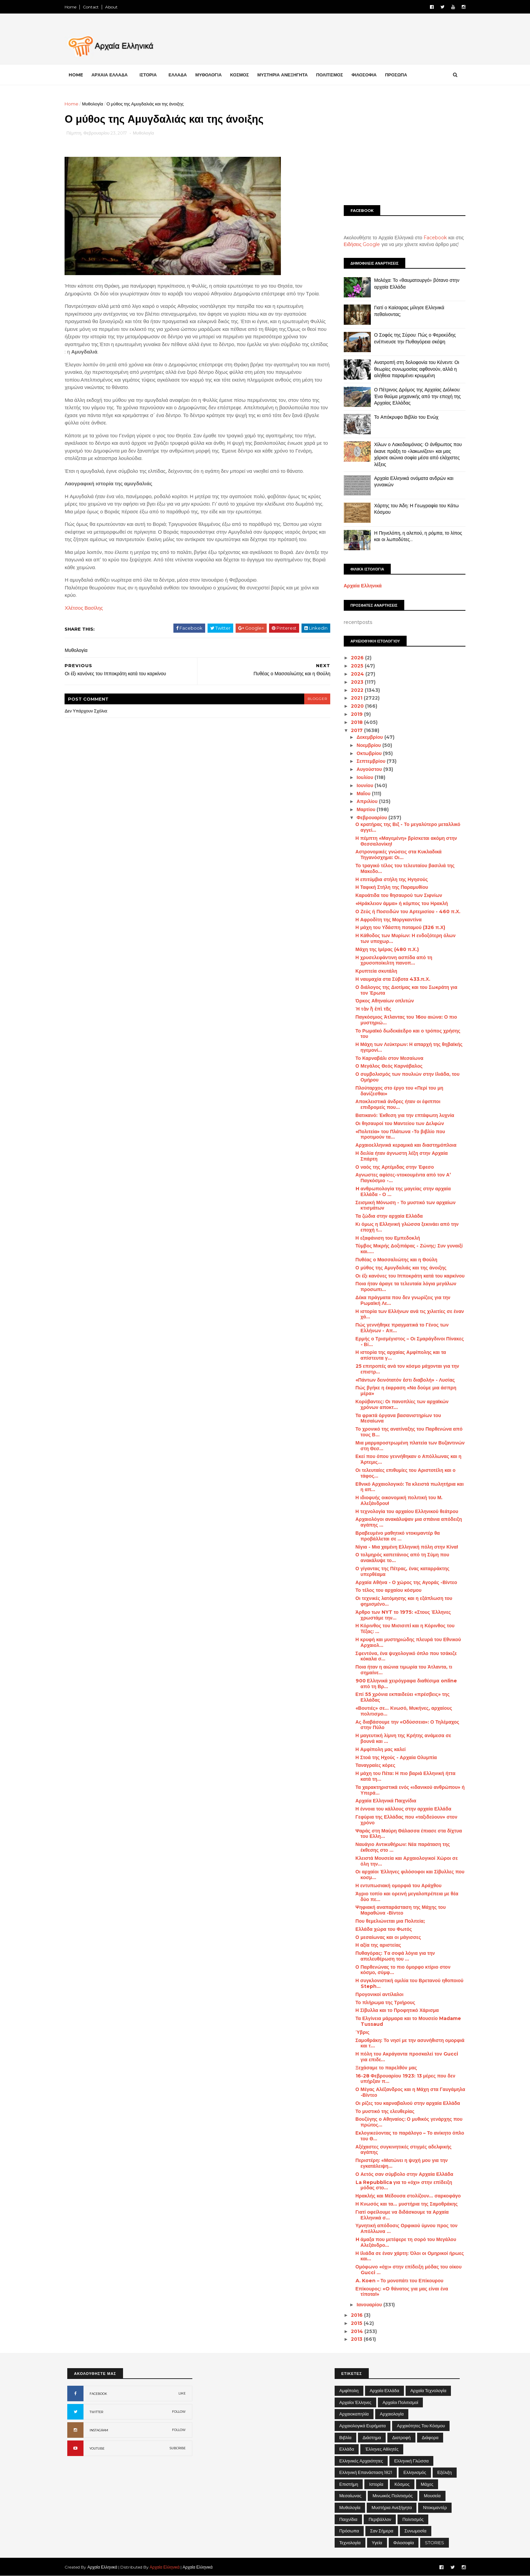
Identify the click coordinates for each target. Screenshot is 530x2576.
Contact (93, 6)
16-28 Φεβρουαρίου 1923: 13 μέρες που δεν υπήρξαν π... (403, 2079)
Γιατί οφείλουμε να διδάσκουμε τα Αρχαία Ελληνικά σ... (399, 2215)
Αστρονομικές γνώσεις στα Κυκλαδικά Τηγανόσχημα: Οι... (396, 854)
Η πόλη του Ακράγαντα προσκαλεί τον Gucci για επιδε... (404, 2057)
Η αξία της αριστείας (376, 1945)
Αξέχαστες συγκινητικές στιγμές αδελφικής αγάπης (401, 2150)
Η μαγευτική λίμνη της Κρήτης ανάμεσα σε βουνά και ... (401, 1738)
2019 (355, 714)
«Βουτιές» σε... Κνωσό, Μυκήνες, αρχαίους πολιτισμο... (401, 1711)
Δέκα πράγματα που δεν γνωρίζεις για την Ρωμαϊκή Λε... (400, 1300)
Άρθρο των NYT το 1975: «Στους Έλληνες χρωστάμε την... (400, 1615)
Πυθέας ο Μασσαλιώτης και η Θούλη (394, 1260)
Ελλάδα (346, 2449)
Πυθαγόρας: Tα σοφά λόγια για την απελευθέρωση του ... (392, 1956)
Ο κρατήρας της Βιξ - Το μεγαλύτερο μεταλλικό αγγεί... (405, 827)
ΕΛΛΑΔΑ (180, 74)
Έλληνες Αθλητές (382, 2449)
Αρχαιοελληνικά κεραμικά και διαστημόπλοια (403, 1145)
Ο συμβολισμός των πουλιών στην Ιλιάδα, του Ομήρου (405, 1077)
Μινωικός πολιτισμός (392, 2495)
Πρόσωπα (349, 2530)
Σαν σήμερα (381, 2530)
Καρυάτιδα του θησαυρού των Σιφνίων (396, 895)
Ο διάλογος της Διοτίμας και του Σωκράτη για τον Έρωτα (404, 990)
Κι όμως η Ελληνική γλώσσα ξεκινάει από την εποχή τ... (404, 1227)
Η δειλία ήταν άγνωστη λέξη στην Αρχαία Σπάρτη (399, 1156)
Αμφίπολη (349, 2390)
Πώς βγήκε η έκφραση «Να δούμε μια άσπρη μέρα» (403, 1390)
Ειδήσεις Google (359, 244)
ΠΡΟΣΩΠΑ (399, 74)
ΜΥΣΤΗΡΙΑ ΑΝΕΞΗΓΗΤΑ (285, 74)
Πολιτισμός (413, 2519)
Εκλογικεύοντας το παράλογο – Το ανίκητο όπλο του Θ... (407, 2136)
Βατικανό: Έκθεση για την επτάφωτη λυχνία (402, 1115)
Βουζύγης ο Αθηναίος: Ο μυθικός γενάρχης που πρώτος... (406, 2122)
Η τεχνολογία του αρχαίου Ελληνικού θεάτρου (404, 1511)
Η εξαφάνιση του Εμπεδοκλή (385, 1238)
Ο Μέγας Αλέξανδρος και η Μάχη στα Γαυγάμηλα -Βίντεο (407, 2092)
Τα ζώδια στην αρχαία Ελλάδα (386, 1216)
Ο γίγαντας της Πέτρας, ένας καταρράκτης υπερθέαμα (400, 1571)
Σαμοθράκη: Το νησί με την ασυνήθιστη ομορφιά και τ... (407, 2043)
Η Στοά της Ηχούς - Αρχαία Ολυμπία (393, 1757)
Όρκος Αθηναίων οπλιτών (382, 1001)
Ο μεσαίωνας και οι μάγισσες (385, 1937)
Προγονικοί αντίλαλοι (377, 1994)
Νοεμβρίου (367, 745)
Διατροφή (401, 2437)
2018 (355, 722)
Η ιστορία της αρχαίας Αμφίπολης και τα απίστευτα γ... (398, 1355)
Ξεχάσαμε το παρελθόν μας (383, 2068)
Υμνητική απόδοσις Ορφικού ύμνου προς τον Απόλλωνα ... (404, 2228)
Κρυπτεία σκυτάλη (373, 971)
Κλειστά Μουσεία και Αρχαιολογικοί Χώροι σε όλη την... (404, 1861)
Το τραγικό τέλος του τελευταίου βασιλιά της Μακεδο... (402, 868)
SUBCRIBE (178, 2448)
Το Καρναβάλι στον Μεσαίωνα (387, 1058)
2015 (354, 2323)
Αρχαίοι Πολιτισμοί (400, 2402)
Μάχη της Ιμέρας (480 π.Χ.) (384, 949)
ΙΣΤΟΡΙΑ (150, 74)
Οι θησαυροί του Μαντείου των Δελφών (397, 1123)
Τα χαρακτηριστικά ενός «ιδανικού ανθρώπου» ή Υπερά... (407, 1790)
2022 (355, 690)
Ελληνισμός (414, 2472)
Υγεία (377, 2542)
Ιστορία (376, 2484)
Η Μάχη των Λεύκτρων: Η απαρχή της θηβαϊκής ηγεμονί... (406, 1047)
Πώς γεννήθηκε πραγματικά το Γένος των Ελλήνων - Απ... (399, 1328)
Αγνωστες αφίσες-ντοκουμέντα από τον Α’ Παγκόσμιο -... (400, 1178)
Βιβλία (345, 2437)
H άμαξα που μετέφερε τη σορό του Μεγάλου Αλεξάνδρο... (403, 2242)
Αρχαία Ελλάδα (384, 2390)
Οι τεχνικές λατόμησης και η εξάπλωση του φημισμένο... (401, 1601)
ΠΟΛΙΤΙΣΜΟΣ (332, 74)
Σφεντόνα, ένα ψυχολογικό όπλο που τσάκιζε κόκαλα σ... (403, 1656)
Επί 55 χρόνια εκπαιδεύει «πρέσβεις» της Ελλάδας (400, 1697)
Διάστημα (372, 2437)
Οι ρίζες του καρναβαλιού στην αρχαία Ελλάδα (405, 2103)
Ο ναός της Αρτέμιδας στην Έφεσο (392, 1167)
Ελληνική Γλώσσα (411, 2460)
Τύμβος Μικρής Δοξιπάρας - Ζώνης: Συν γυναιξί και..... (406, 1249)
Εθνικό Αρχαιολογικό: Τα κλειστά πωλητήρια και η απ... (407, 1487)
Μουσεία (432, 2495)
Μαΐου (361, 794)
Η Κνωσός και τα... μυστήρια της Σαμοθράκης (404, 2204)
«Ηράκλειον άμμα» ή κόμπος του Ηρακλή (399, 903)
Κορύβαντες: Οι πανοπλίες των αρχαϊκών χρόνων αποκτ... (399, 1404)
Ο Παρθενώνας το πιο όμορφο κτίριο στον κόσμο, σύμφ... (400, 1970)
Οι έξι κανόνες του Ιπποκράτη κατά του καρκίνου (407, 1276)
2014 (355, 2331)
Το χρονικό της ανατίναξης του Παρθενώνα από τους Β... (406, 1432)
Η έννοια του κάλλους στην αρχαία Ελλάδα (401, 1809)
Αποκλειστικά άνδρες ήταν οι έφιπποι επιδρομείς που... (395, 1104)
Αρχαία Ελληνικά (360, 586)
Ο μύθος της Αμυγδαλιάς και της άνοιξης (398, 1268)
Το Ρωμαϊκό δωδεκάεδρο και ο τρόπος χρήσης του (405, 1034)
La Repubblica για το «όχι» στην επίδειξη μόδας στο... (401, 2185)
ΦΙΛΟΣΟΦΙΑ (366, 74)
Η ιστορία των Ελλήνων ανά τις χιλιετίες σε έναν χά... (407, 1314)
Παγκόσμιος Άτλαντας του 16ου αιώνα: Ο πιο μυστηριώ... (403, 1020)
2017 (355, 730)
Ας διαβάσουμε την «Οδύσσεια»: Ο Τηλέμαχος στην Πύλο (405, 1725)
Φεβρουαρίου (370, 818)
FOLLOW (179, 2411)
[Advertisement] (402, 147)
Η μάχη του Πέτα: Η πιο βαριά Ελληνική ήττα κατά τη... (403, 1776)
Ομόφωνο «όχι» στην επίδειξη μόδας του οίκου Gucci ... (406, 2270)
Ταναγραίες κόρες (373, 1765)
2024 (355, 674)
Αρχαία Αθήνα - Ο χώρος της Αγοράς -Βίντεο (404, 1582)
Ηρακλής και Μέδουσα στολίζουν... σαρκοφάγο (405, 2196)
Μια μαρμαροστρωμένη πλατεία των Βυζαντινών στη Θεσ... (407, 1446)
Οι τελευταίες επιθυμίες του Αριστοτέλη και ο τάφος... (403, 1473)
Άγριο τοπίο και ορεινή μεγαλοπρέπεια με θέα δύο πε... (404, 1896)
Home (73, 6)
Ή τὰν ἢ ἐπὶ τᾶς (371, 1009)
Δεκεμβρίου (368, 737)
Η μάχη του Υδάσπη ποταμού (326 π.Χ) (398, 927)
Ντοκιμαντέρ (435, 2507)
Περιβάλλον (379, 2519)
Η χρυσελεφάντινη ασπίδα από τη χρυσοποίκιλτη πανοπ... (391, 960)
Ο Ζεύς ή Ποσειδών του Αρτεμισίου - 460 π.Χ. (405, 911)
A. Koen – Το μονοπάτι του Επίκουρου (397, 2281)
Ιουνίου (363, 785)
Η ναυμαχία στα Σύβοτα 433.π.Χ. (390, 979)
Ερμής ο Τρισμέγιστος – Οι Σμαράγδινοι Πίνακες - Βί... (407, 1341)
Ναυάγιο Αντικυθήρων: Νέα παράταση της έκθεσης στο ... (400, 1847)
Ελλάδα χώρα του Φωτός (381, 1929)
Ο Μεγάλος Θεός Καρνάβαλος (386, 1066)
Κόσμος (402, 2484)
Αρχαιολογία (392, 2413)
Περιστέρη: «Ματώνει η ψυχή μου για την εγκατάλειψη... (399, 2163)
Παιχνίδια (348, 2519)
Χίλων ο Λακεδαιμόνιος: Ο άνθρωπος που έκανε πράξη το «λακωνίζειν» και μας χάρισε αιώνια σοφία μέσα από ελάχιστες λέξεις (415, 454)
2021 (354, 698)
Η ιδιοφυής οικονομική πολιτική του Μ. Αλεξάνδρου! (396, 1500)
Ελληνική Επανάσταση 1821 (365, 2472)
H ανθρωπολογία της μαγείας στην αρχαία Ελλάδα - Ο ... (400, 1191)
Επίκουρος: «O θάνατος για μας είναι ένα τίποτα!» (399, 2292)
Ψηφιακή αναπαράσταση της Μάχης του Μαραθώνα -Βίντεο (398, 1910)
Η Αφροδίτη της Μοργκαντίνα (386, 920)
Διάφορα (430, 2437)
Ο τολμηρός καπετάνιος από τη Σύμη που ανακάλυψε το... (400, 1557)
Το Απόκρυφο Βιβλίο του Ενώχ (403, 417)
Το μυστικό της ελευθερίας (382, 2111)
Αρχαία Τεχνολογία (428, 2390)
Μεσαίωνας (350, 2495)
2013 (354, 2339)
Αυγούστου (367, 769)
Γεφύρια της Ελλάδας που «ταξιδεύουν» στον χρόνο (404, 1820)
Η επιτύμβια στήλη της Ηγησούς (389, 879)
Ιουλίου (363, 777)
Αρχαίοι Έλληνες (355, 2402)
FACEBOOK (98, 2394)
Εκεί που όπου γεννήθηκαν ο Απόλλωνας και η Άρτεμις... (406, 1459)
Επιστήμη (348, 2484)
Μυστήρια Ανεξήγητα (391, 2507)
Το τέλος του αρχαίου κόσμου (386, 1590)
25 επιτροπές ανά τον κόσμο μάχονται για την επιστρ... (405, 1369)
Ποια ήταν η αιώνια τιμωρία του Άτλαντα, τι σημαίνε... (401, 1670)
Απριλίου (365, 801)
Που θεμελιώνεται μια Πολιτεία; (387, 1921)
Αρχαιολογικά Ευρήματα (362, 2425)
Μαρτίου (364, 809)
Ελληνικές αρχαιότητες (361, 2460)
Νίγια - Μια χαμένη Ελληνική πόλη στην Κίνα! (404, 1547)
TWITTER (96, 2412)
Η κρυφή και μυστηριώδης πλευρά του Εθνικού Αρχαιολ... (405, 1642)
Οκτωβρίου (367, 753)
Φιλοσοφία (403, 2542)
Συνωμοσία (416, 2530)
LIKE (182, 2393)
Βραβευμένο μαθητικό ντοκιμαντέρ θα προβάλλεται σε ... (395, 1536)
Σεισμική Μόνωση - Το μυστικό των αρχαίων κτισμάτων (403, 1205)
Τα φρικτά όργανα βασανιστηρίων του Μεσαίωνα (395, 1418)
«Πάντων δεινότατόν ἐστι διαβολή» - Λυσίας (402, 1380)
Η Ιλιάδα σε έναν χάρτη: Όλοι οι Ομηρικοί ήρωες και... (407, 2256)
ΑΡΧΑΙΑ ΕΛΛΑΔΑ (112, 74)
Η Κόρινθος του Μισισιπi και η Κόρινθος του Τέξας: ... (402, 1628)
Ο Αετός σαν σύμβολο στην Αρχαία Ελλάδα (402, 2174)
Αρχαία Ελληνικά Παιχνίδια (383, 1801)
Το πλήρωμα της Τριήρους (383, 2002)
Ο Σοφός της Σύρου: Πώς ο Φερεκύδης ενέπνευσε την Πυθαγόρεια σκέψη (412, 338)
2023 (355, 682)
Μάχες (427, 2484)
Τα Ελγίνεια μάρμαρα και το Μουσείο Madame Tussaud (405, 2021)
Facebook (432, 238)
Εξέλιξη (444, 2472)
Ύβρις (360, 2032)
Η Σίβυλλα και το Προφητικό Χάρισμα (394, 2010)
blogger (314, 699)
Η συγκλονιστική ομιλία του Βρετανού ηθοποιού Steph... (407, 1983)
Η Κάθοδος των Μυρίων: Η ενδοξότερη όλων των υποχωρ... (403, 938)
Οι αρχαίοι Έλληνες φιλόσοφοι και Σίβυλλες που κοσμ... (407, 1874)
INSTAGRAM (99, 2430)
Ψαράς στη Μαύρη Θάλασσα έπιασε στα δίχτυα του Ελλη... (406, 1834)
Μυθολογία (95, 103)
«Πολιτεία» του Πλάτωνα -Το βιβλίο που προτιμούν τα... (397, 1134)
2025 (355, 666)
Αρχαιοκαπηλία (354, 2413)
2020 (355, 706)
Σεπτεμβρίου (369, 761)
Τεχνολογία (350, 2542)
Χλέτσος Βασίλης (86, 608)
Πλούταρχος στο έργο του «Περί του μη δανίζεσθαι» (397, 1091)
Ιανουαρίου (367, 2305)
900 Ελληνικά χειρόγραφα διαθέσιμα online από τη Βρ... (403, 1684)
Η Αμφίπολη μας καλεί (378, 1749)
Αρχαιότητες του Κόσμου (421, 2425)
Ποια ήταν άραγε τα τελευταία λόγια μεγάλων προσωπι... (403, 1286)
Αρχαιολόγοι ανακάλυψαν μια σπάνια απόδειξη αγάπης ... (406, 1522)
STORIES (434, 2542)
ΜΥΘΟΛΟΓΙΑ (211, 74)
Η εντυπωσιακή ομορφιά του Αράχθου (396, 1885)
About (114, 6)
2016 (355, 2315)
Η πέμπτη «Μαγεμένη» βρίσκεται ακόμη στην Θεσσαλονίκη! (403, 841)
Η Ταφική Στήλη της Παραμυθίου (389, 887)
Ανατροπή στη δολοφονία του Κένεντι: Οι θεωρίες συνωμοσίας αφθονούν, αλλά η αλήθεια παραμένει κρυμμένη (414, 369)
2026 (355, 658)
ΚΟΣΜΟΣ (242, 74)
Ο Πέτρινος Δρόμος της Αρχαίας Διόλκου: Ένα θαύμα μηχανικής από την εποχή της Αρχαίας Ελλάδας (414, 396)
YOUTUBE (97, 2448)
